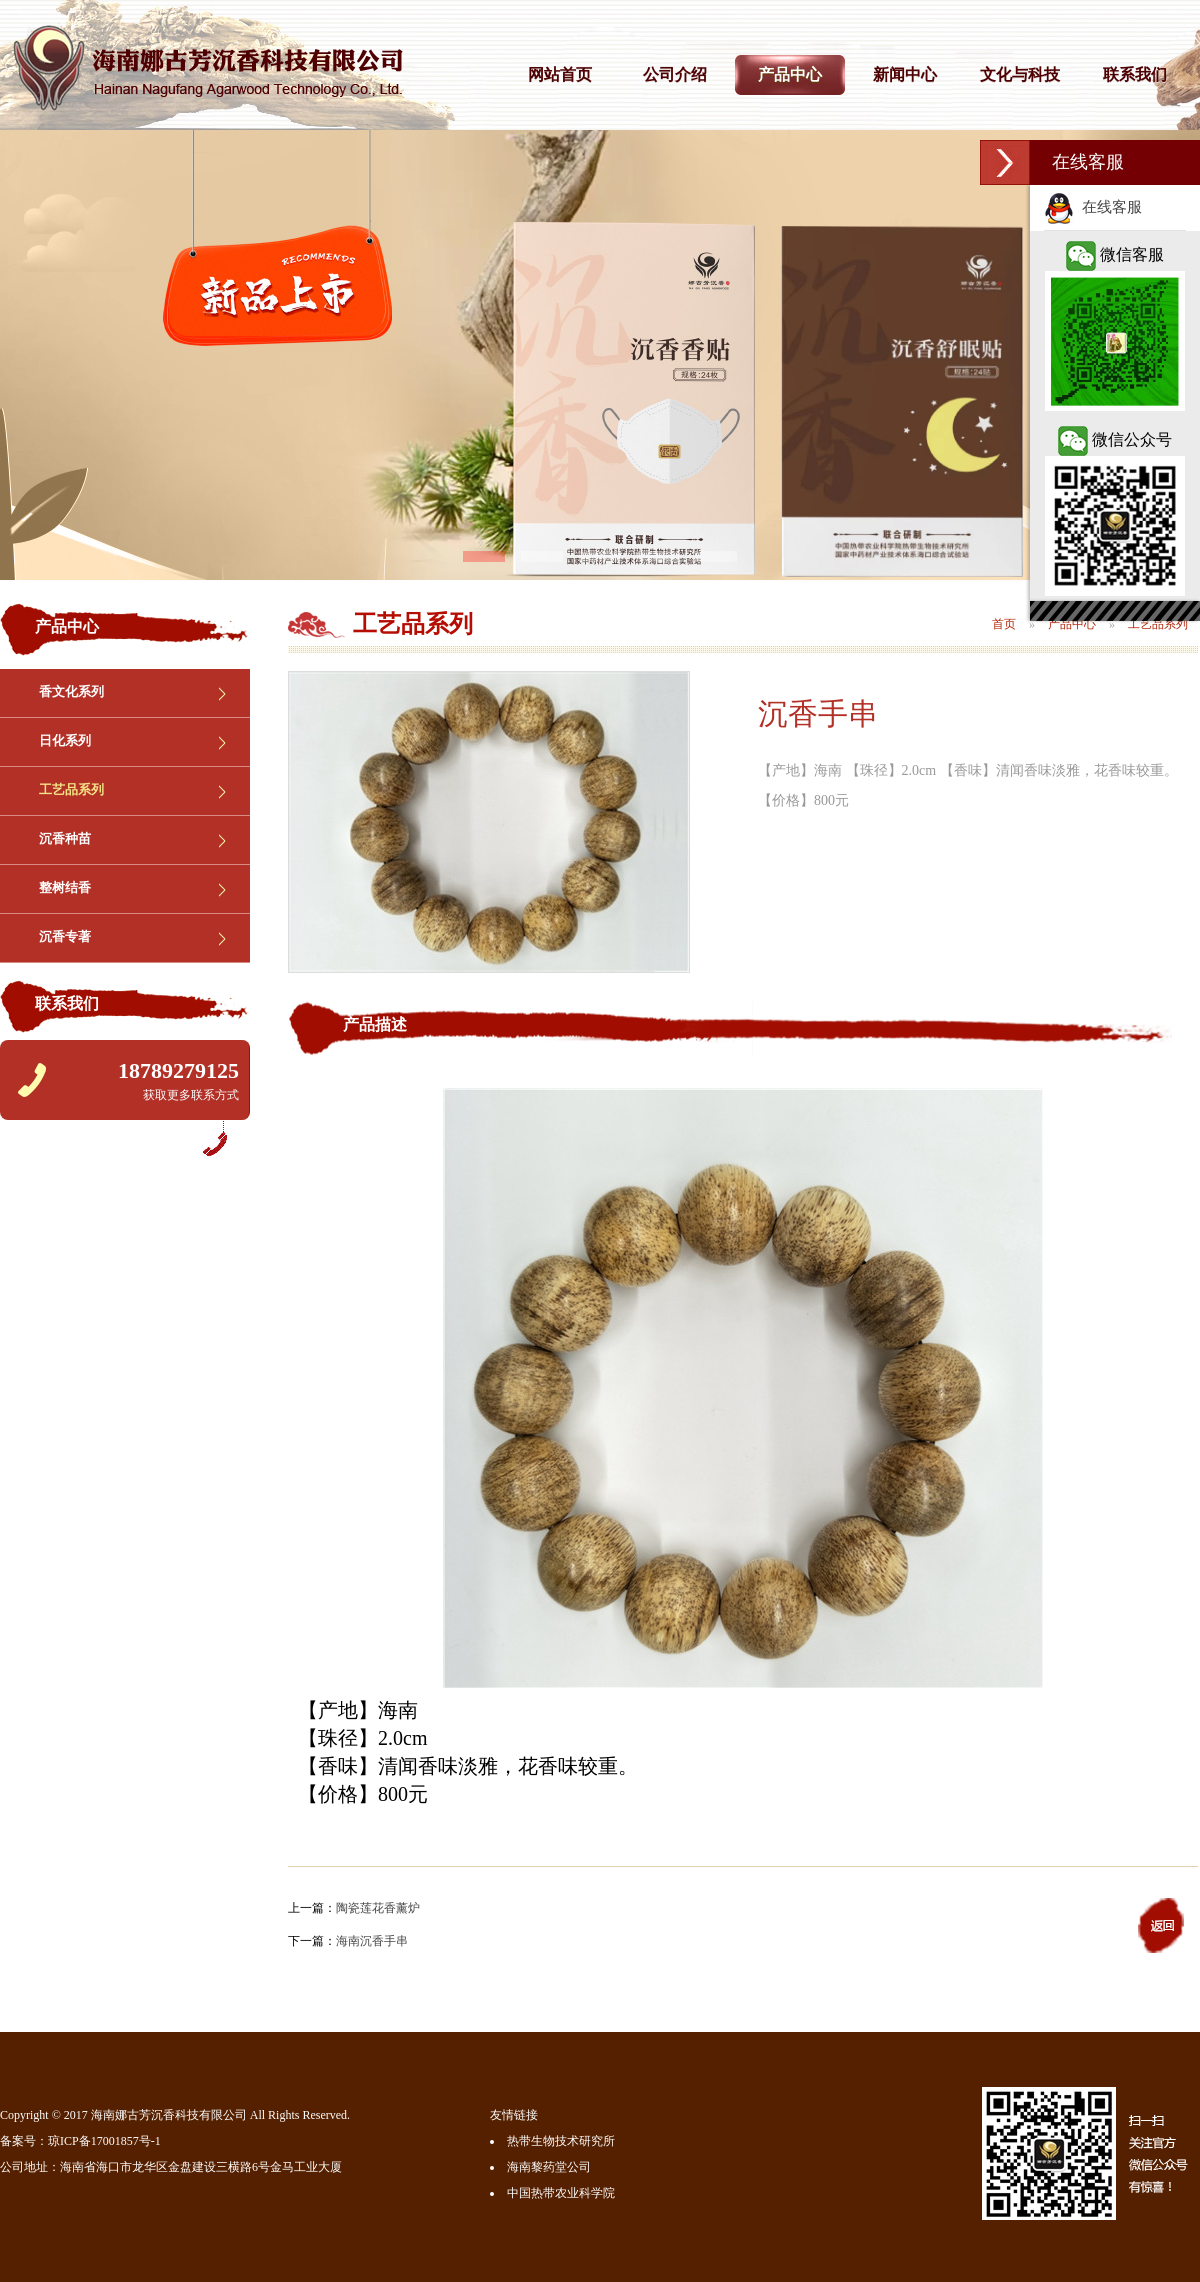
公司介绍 (675, 74)
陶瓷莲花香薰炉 (378, 1908)
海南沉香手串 (372, 1941)
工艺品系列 (71, 789)
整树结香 (65, 887)
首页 (1004, 624)
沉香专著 (65, 936)
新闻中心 (905, 74)
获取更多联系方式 (191, 1095)
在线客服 (1093, 207)
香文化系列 (71, 691)
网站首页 (560, 74)
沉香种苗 (65, 838)
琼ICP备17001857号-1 (104, 2141)
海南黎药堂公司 (549, 2167)
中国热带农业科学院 (561, 2193)
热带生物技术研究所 (561, 2141)
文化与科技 (1020, 74)
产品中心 (790, 74)
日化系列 (65, 740)
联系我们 (1135, 74)
